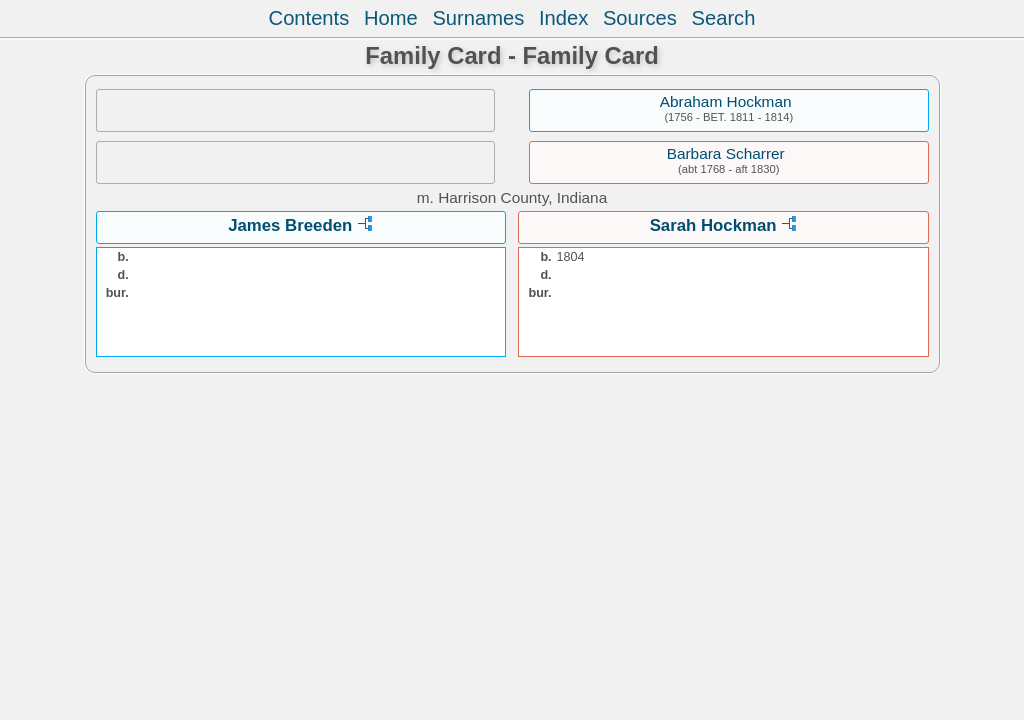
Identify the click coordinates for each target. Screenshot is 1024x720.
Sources (640, 18)
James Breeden (290, 225)
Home (391, 18)
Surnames (478, 18)
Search (724, 18)
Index (563, 18)
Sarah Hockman (713, 225)
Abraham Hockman (726, 101)
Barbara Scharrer (726, 153)
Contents (309, 18)
